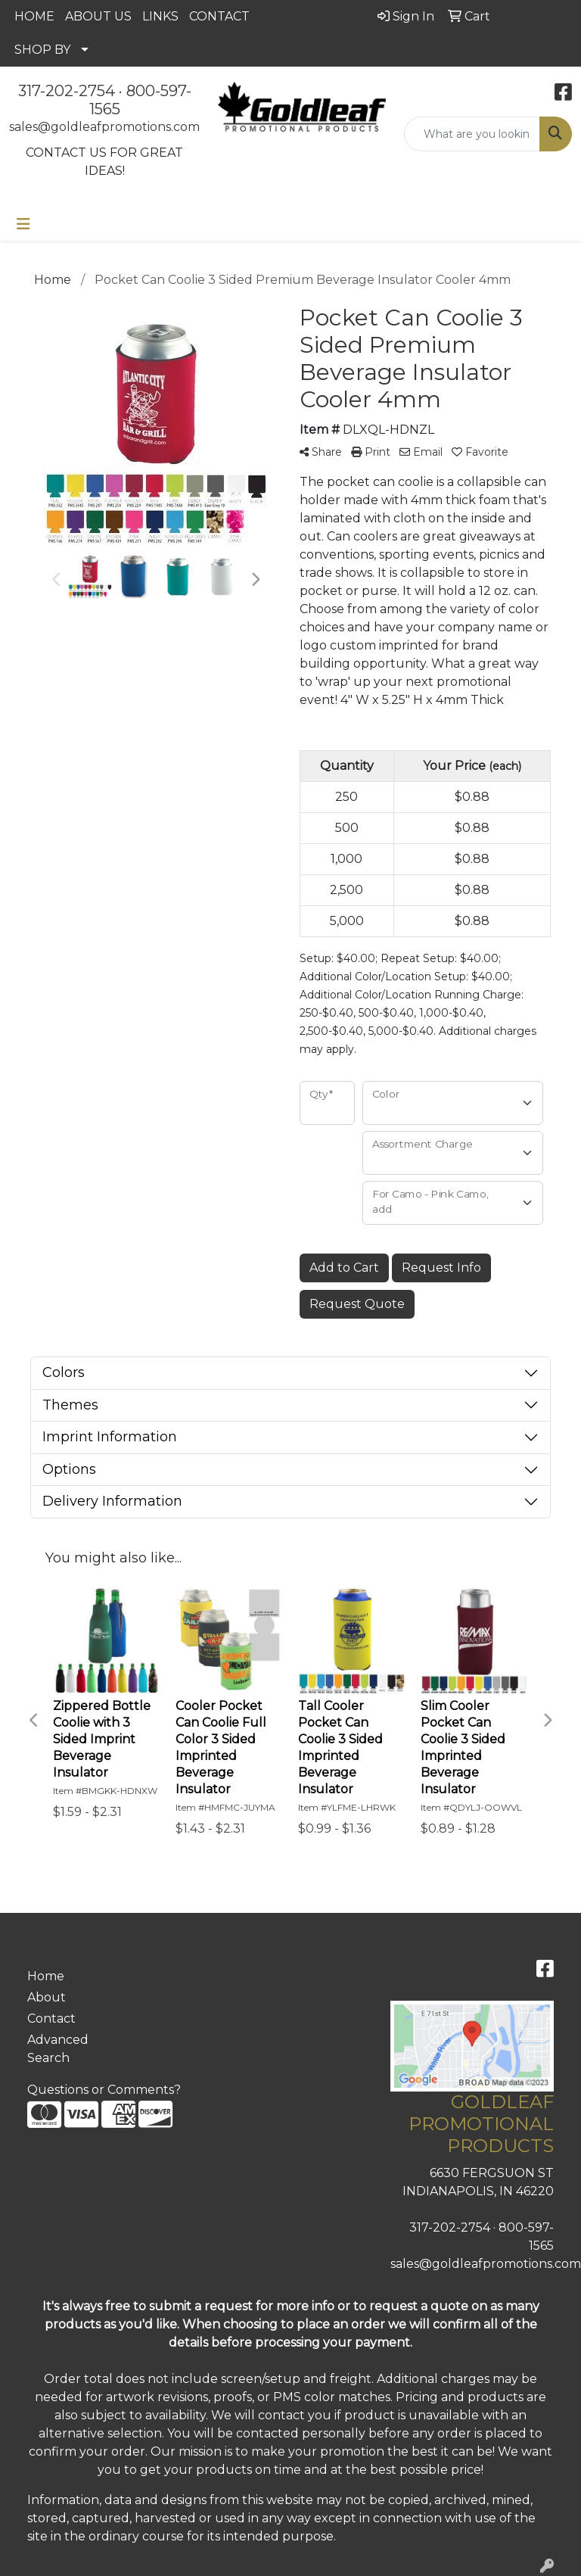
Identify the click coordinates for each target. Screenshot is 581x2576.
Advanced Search (58, 2048)
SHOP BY (42, 49)
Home (45, 1976)
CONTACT (219, 16)
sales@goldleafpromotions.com (104, 127)
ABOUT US (98, 16)
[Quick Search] (472, 134)
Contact (51, 2018)
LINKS (160, 16)
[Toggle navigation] (23, 224)
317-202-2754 (66, 91)
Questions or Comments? (104, 2089)
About (46, 1997)
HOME (34, 16)
